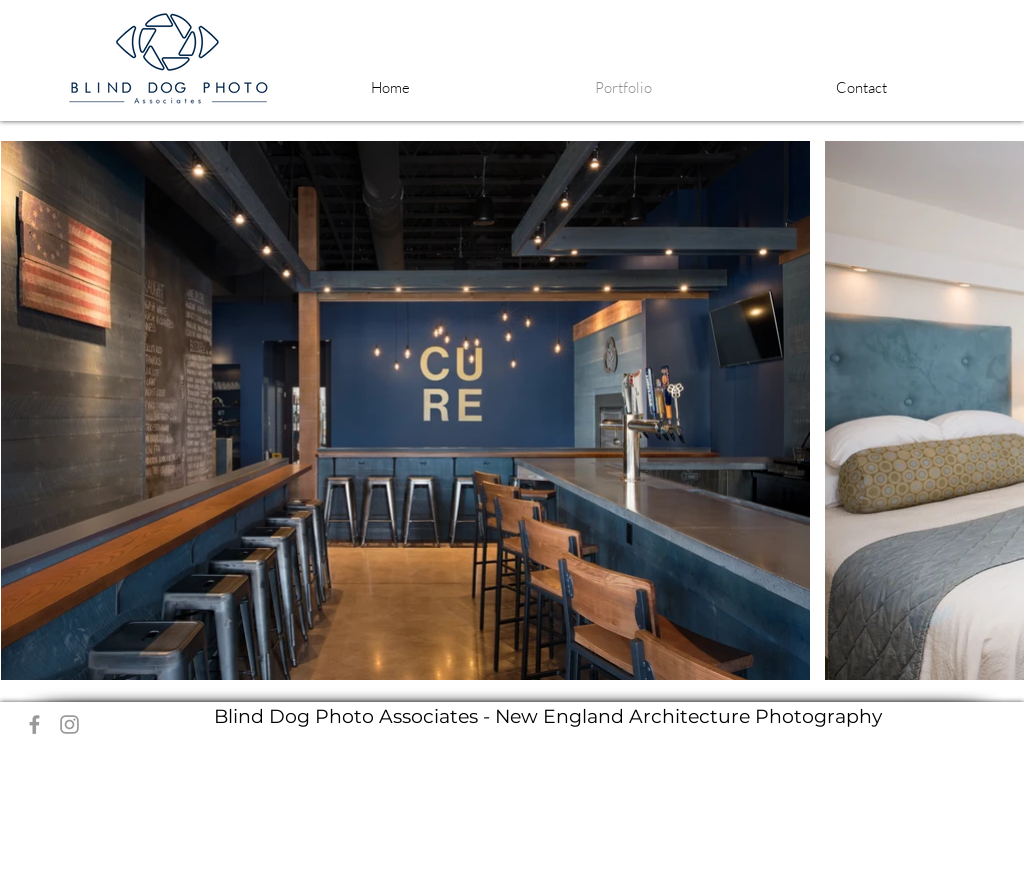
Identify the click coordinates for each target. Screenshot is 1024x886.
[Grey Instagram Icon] (69, 724)
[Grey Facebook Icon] (34, 724)
